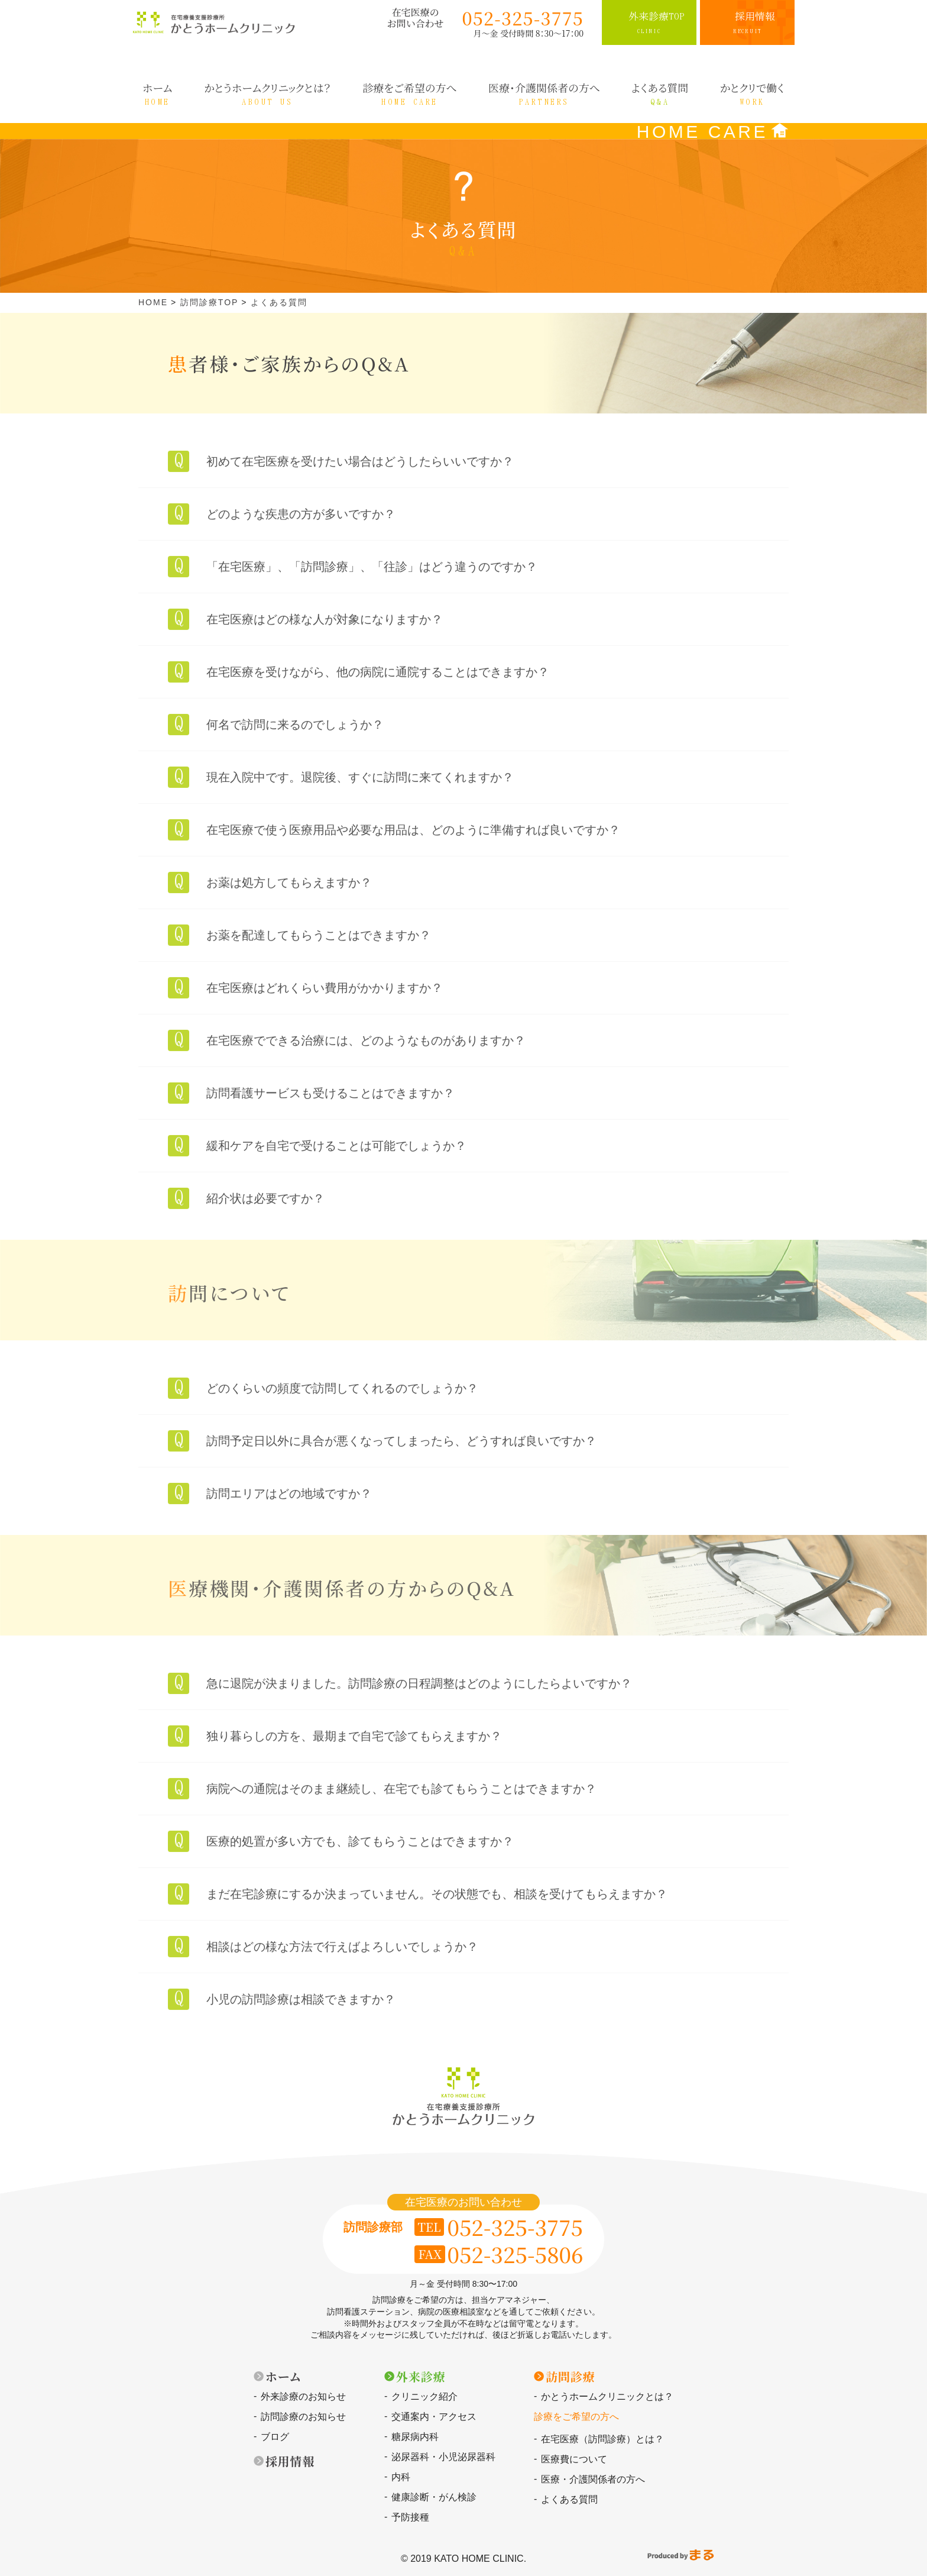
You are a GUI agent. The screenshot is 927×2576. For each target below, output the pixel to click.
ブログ (275, 2437)
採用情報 (290, 2461)
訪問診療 (570, 2376)
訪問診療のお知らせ (303, 2417)
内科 (400, 2477)
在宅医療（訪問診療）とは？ (602, 2439)
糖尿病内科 (415, 2437)
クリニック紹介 (424, 2396)
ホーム (283, 2376)
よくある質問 (569, 2499)
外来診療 (420, 2376)
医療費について (574, 2459)
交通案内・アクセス (434, 2417)
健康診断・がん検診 (434, 2497)
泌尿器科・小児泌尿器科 (443, 2457)
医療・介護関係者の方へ (593, 2479)
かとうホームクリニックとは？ (607, 2396)
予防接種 (410, 2517)
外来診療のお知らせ (303, 2396)
